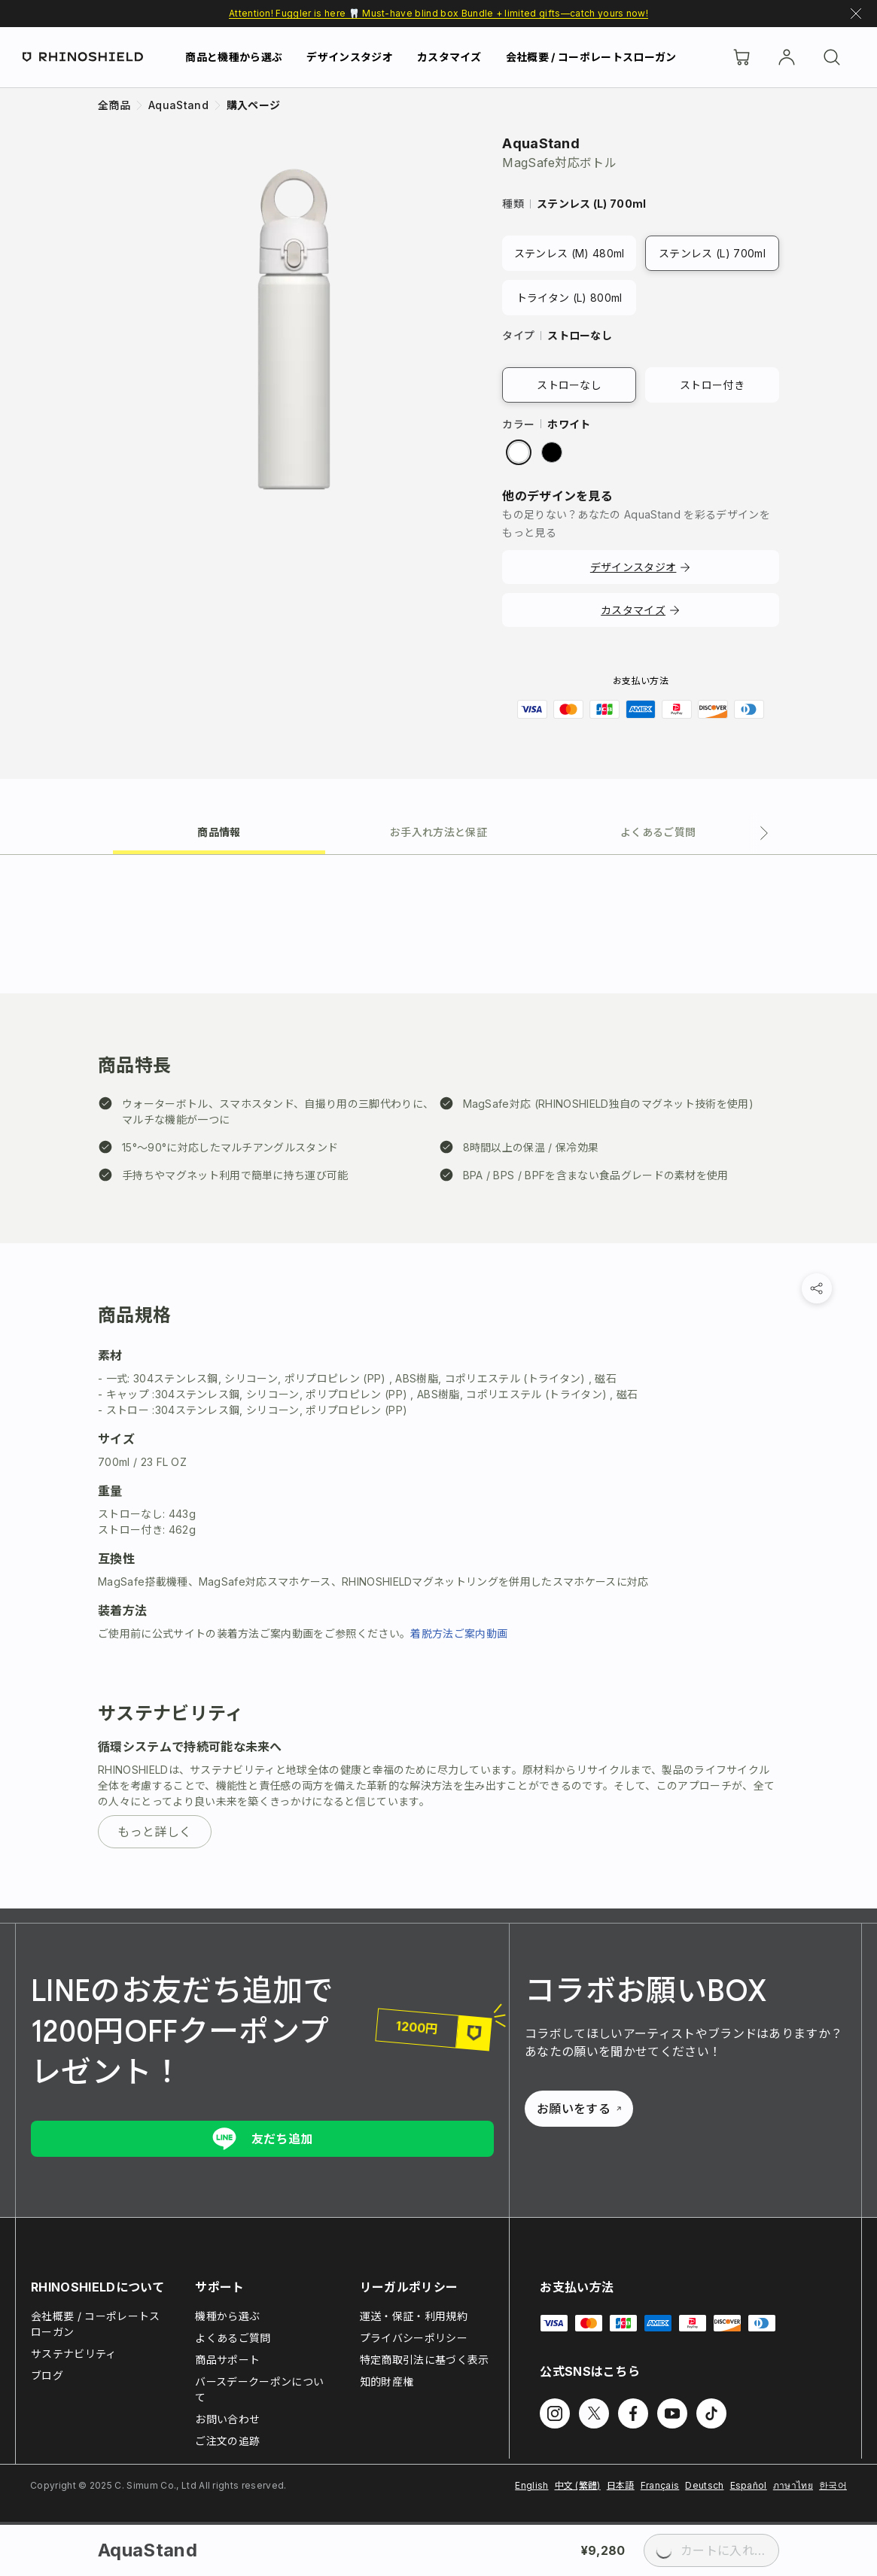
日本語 (621, 2485)
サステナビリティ (74, 2353)
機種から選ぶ (227, 2316)
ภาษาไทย (793, 2485)
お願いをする (579, 2108)
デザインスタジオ (349, 56)
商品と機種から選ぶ (233, 56)
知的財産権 (387, 2381)
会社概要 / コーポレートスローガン (591, 56)
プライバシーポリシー (413, 2337)
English (531, 2485)
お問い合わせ (227, 2419)
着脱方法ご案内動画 (458, 1633)
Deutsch (704, 2485)
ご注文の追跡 (227, 2441)
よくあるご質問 (232, 2337)
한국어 (833, 2485)
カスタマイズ (449, 56)
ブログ (47, 2375)
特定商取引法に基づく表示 (424, 2359)
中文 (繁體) (578, 2485)
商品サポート (227, 2359)
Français (660, 2485)
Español (748, 2485)
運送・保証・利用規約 (413, 2316)
